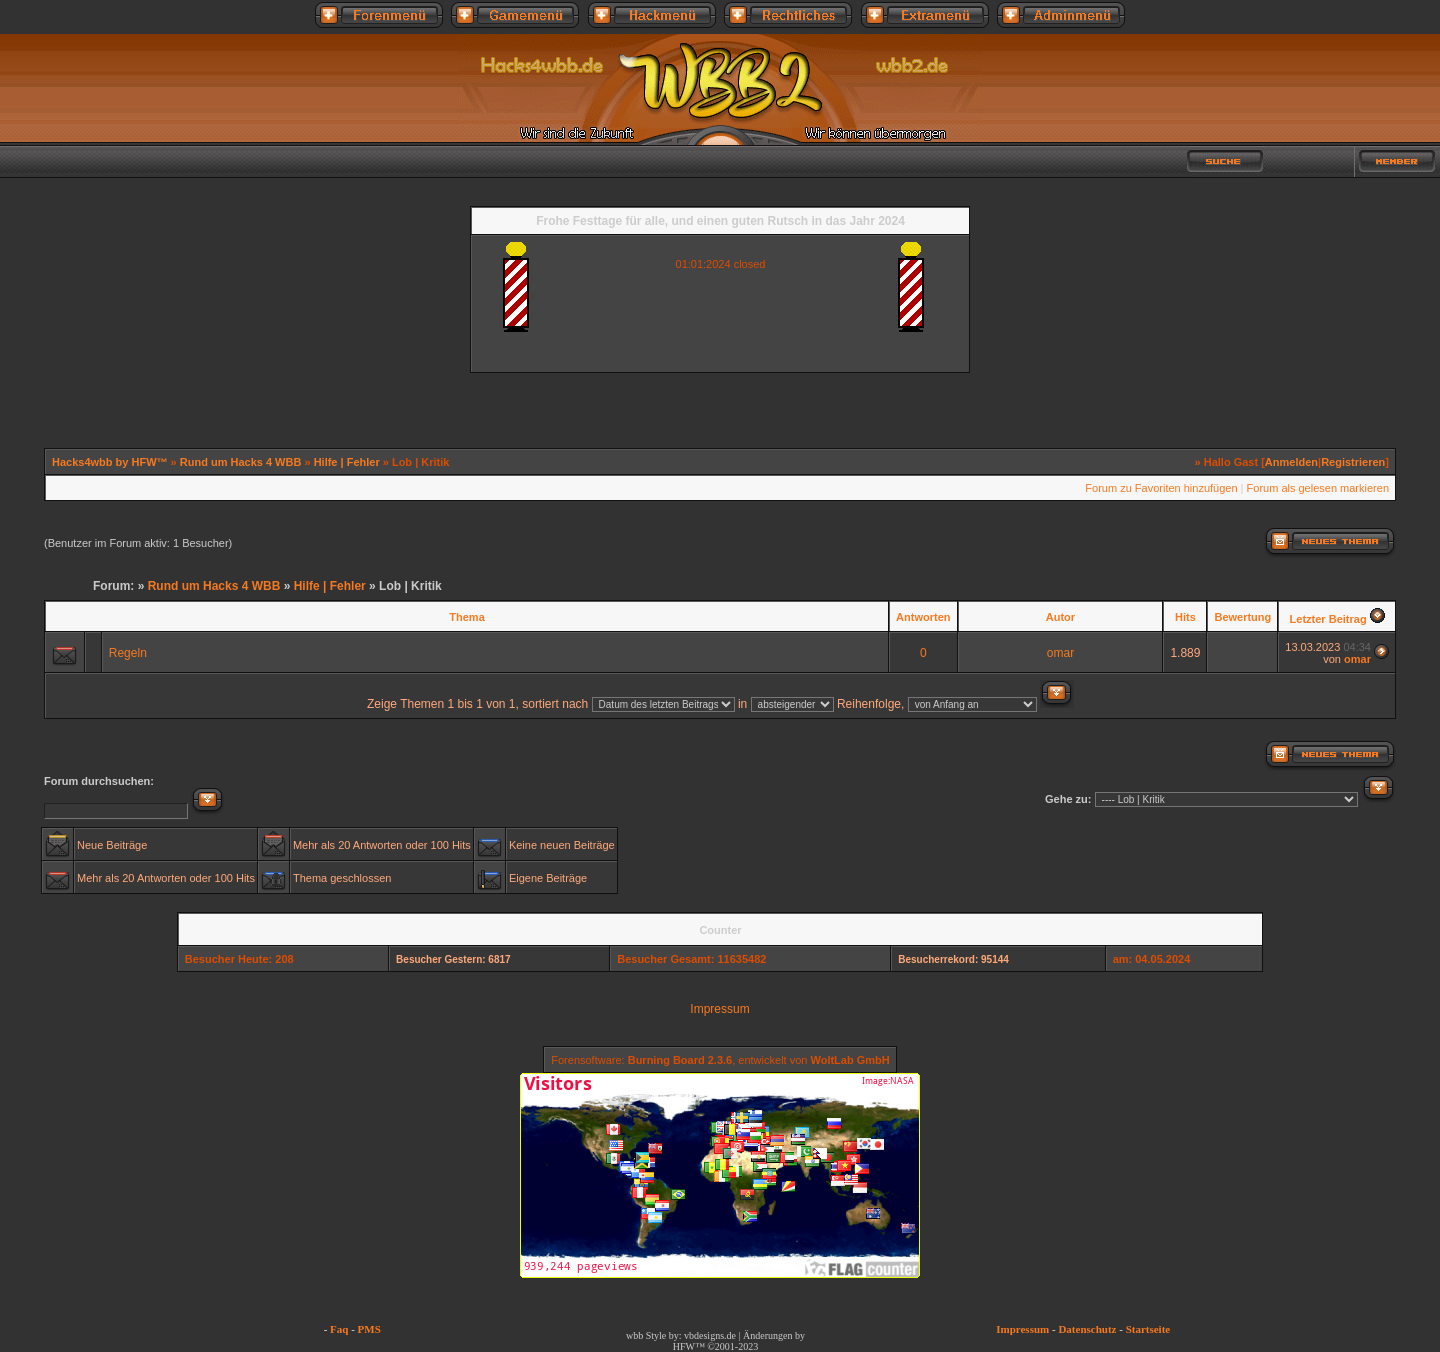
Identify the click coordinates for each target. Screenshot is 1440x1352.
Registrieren (1353, 462)
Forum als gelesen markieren (1318, 488)
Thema (466, 617)
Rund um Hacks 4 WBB (241, 462)
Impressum (719, 1009)
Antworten (923, 617)
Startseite (1148, 1329)
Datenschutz (1087, 1329)
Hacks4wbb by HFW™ (111, 462)
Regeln (128, 653)
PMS (369, 1329)
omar (1060, 653)
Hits (1185, 617)
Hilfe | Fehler (347, 462)
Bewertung (1242, 617)
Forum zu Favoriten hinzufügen (1161, 488)
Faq (339, 1329)
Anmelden (1291, 462)
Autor (1060, 617)
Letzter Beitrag (1328, 619)
